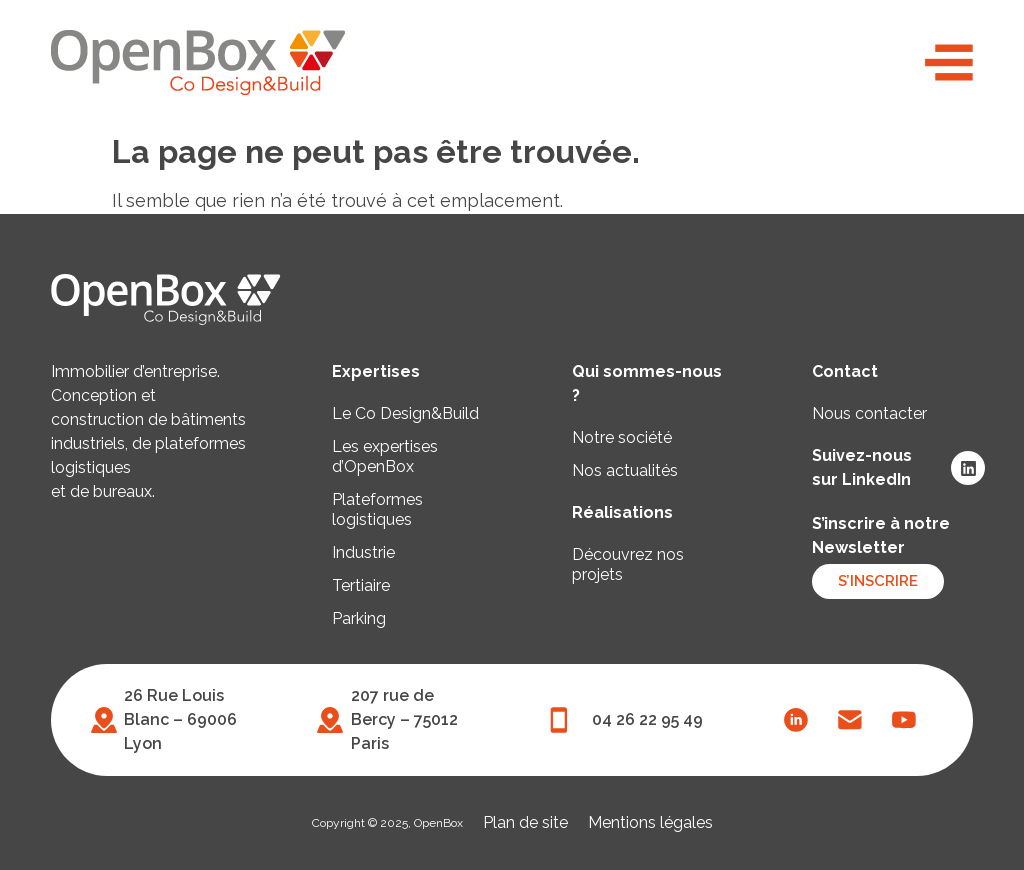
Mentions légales (650, 822)
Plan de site (525, 822)
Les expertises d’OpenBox (385, 456)
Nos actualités (625, 470)
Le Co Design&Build (405, 413)
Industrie (363, 552)
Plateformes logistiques (377, 509)
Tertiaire (361, 585)
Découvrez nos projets (628, 564)
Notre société (622, 437)
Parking (359, 618)
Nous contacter (869, 413)
